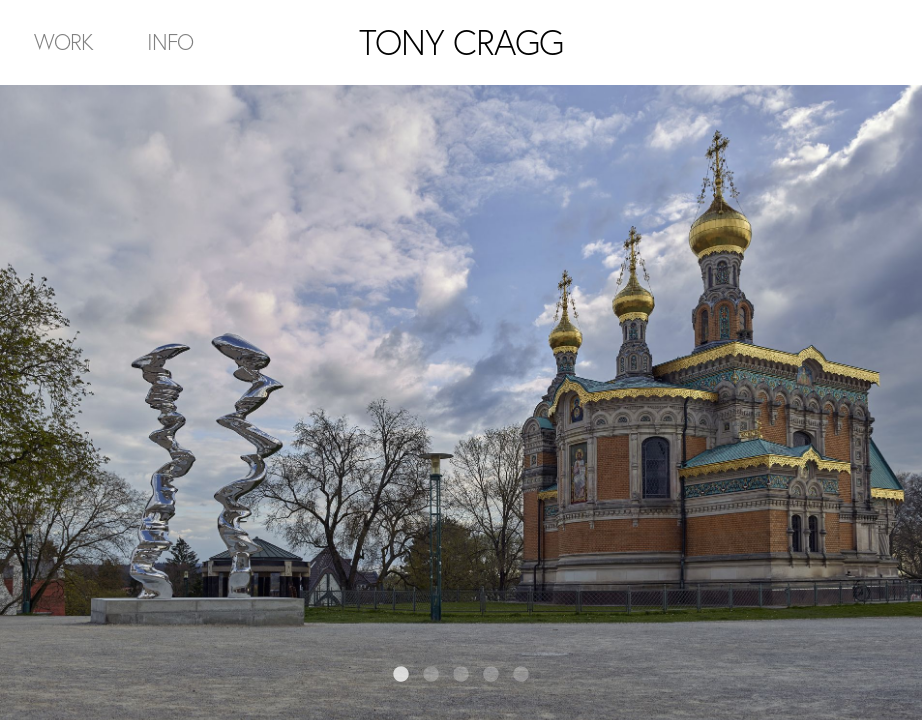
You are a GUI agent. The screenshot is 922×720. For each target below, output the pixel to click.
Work (63, 41)
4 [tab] (491, 675)
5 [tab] (521, 675)
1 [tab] (401, 675)
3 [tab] (461, 675)
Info (170, 41)
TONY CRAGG (461, 42)
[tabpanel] (461, 402)
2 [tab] (431, 675)
